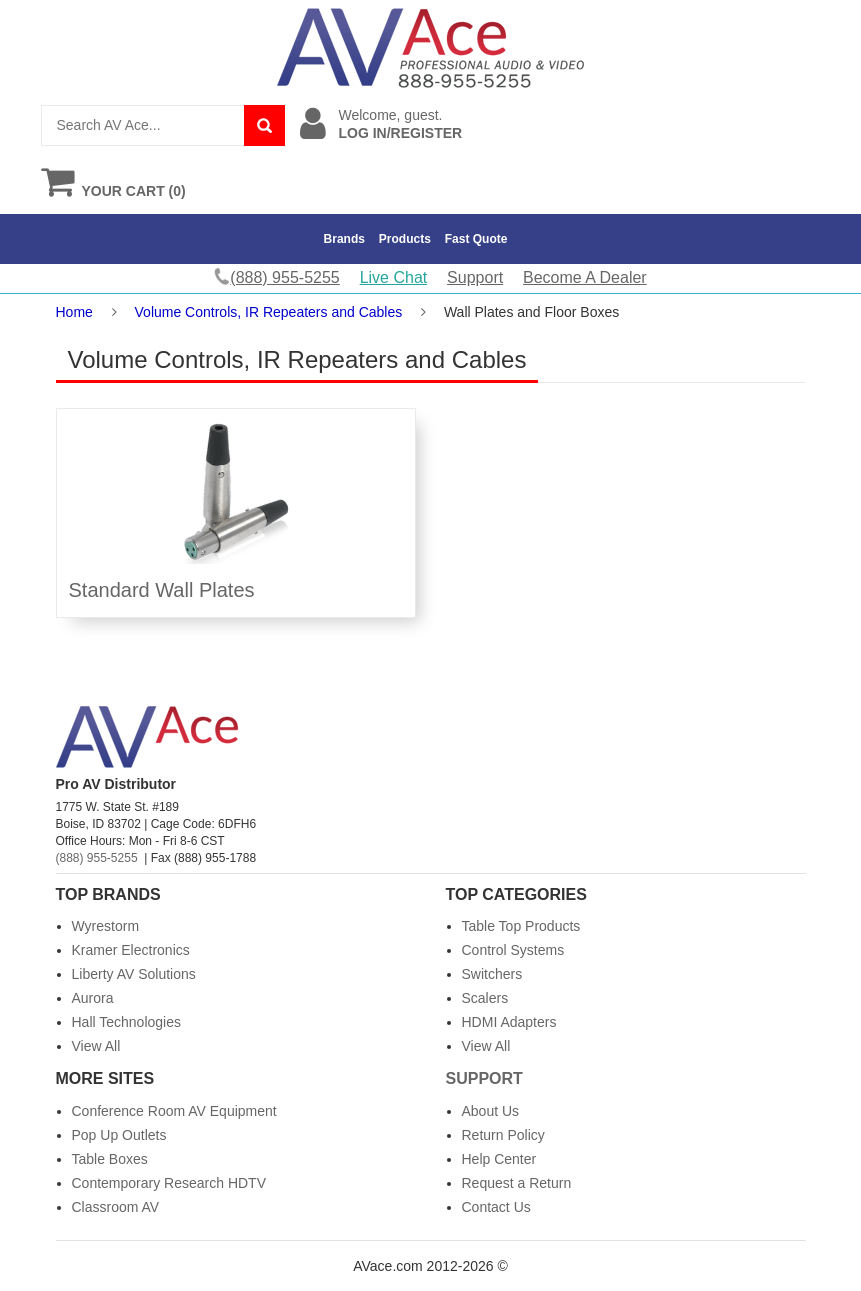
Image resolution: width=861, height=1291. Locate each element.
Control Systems (513, 950)
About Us (491, 1111)
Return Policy (503, 1135)
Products (405, 239)
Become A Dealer (585, 277)
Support (475, 277)
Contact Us (496, 1207)
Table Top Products (521, 926)
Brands (344, 239)
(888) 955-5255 (97, 858)
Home (74, 312)
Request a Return (517, 1183)
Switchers (492, 974)
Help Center (499, 1159)
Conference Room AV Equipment (174, 1111)
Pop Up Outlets (119, 1135)
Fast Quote (476, 239)
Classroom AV (116, 1207)
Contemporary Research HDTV (169, 1183)
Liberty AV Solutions (134, 974)
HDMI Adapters (509, 1022)
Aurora (93, 998)
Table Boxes (110, 1159)
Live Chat (394, 277)
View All (96, 1046)
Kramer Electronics (131, 950)
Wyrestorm (106, 926)
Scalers (485, 998)
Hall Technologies (126, 1022)
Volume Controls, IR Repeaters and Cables (269, 312)
